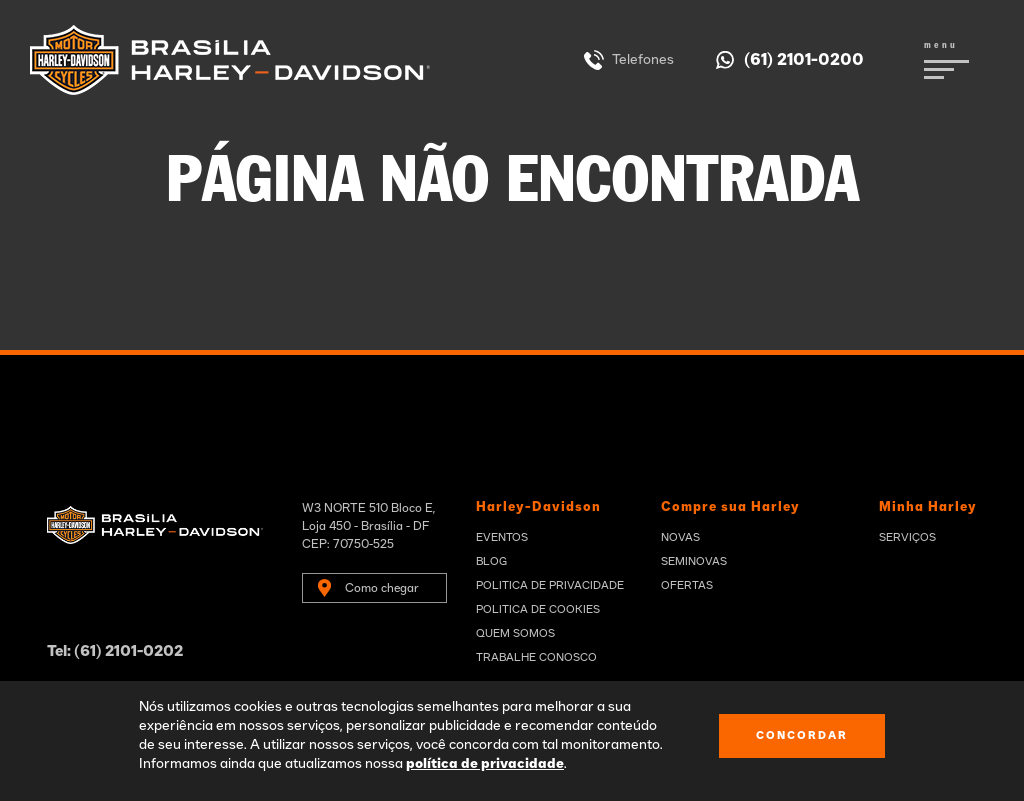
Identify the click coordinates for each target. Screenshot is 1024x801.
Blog (491, 561)
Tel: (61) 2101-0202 (115, 651)
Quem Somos (515, 633)
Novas (680, 537)
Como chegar (382, 588)
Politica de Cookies (538, 609)
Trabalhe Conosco (536, 657)
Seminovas (694, 561)
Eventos (502, 537)
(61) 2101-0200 (804, 60)
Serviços (907, 537)
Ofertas (687, 585)
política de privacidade (485, 764)
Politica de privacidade (550, 585)
